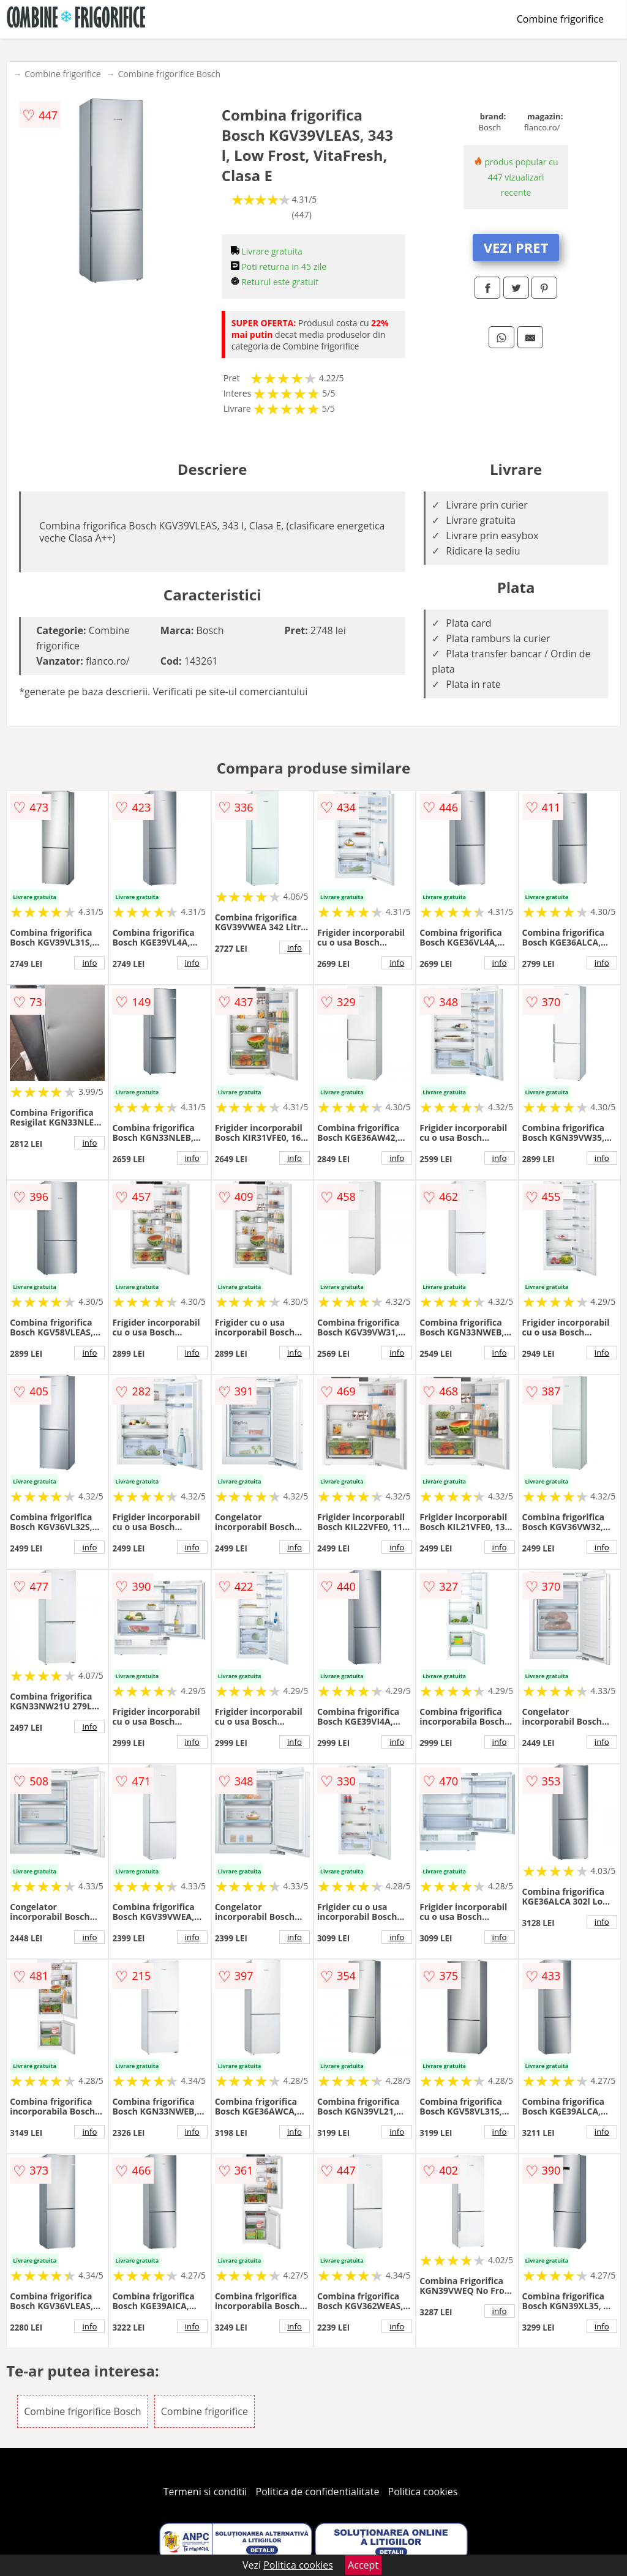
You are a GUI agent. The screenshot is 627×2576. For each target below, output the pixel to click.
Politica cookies (423, 2491)
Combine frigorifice (560, 19)
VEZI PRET (516, 247)
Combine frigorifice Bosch (169, 74)
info (89, 962)
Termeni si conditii (205, 2491)
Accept (363, 2565)
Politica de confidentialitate (318, 2491)
